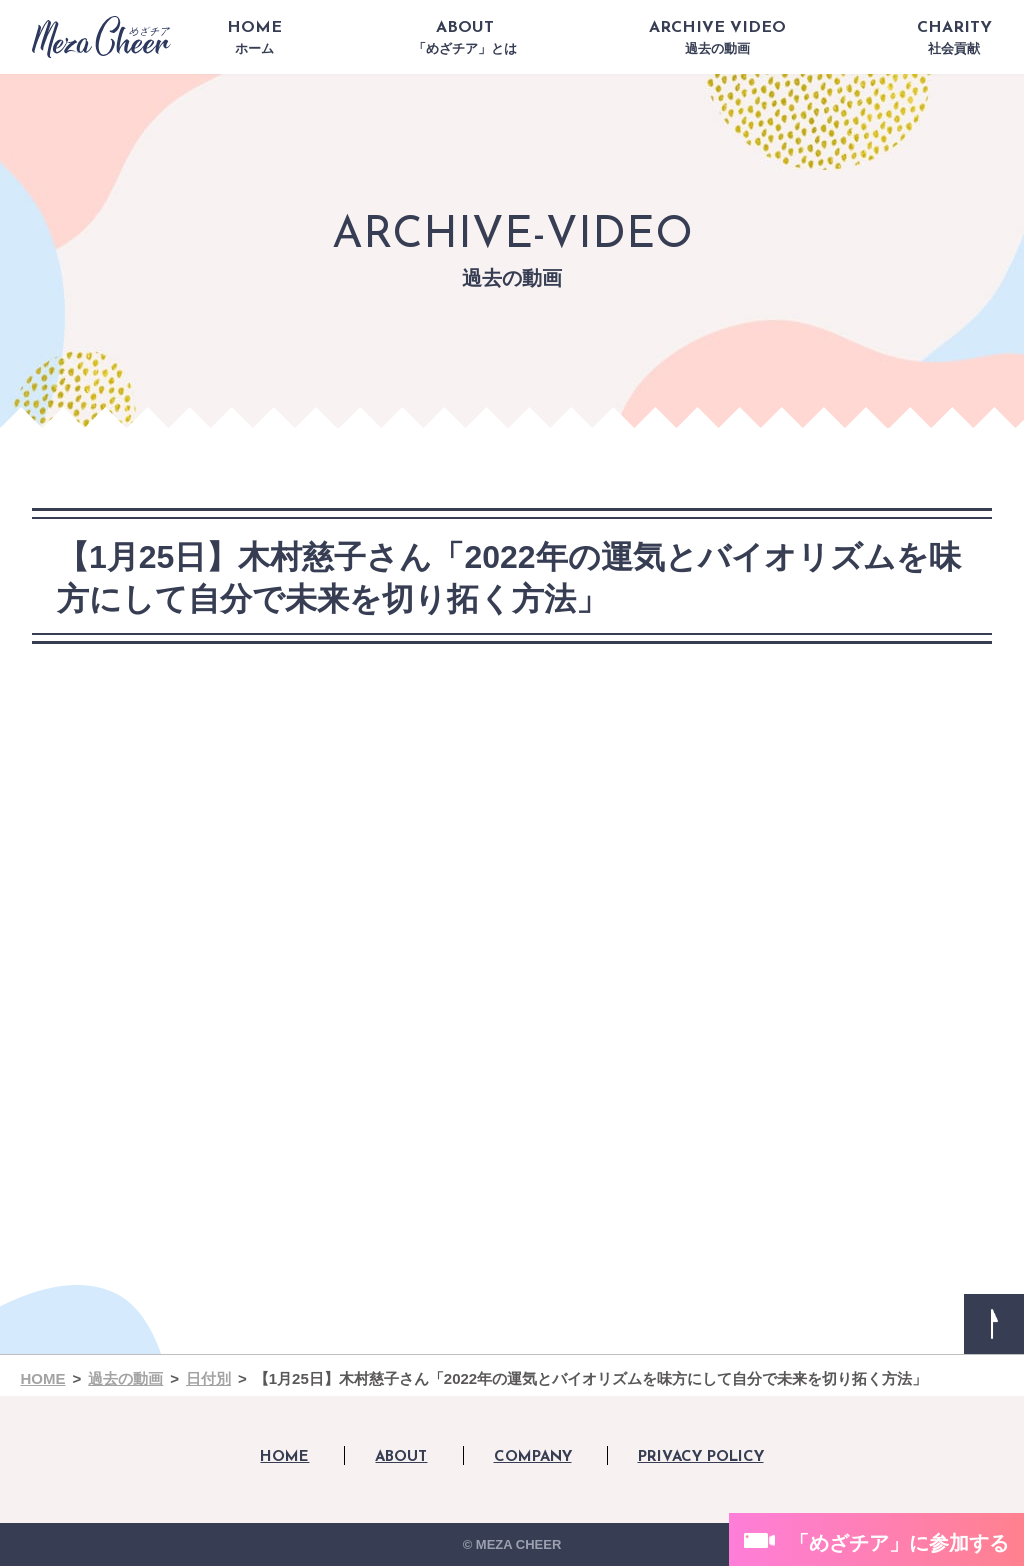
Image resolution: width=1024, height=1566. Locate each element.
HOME (254, 38)
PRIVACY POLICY (701, 1457)
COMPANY (533, 1457)
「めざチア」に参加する (899, 1543)
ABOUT (465, 38)
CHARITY (954, 38)
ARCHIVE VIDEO (717, 38)
